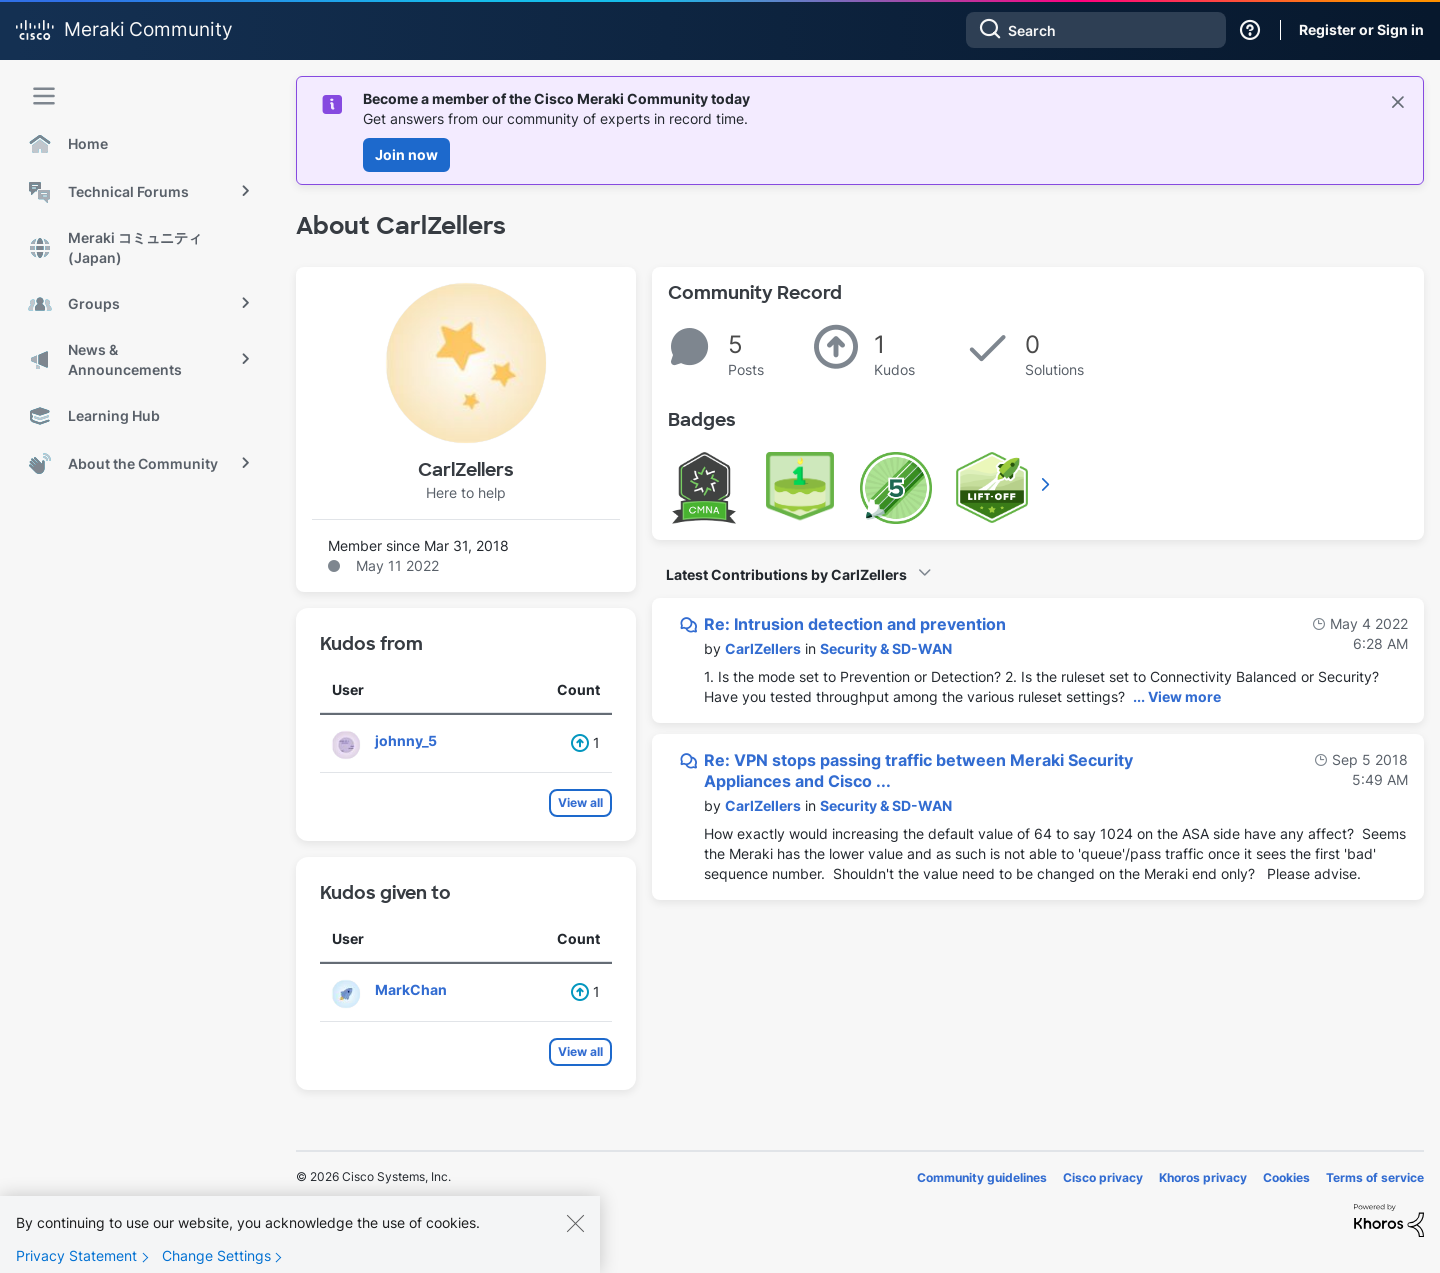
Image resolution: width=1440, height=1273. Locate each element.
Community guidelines (982, 1177)
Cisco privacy (1103, 1177)
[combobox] (1096, 30)
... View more (1177, 696)
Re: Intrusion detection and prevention (855, 624)
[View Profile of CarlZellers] (763, 648)
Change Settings (216, 1256)
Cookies (1286, 1177)
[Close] (575, 1224)
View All (1047, 484)
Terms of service (1375, 1177)
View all (580, 802)
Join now (406, 154)
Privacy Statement (76, 1256)
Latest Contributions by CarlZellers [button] (786, 574)
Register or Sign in (1361, 29)
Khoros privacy (1203, 1177)
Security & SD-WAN (886, 648)
